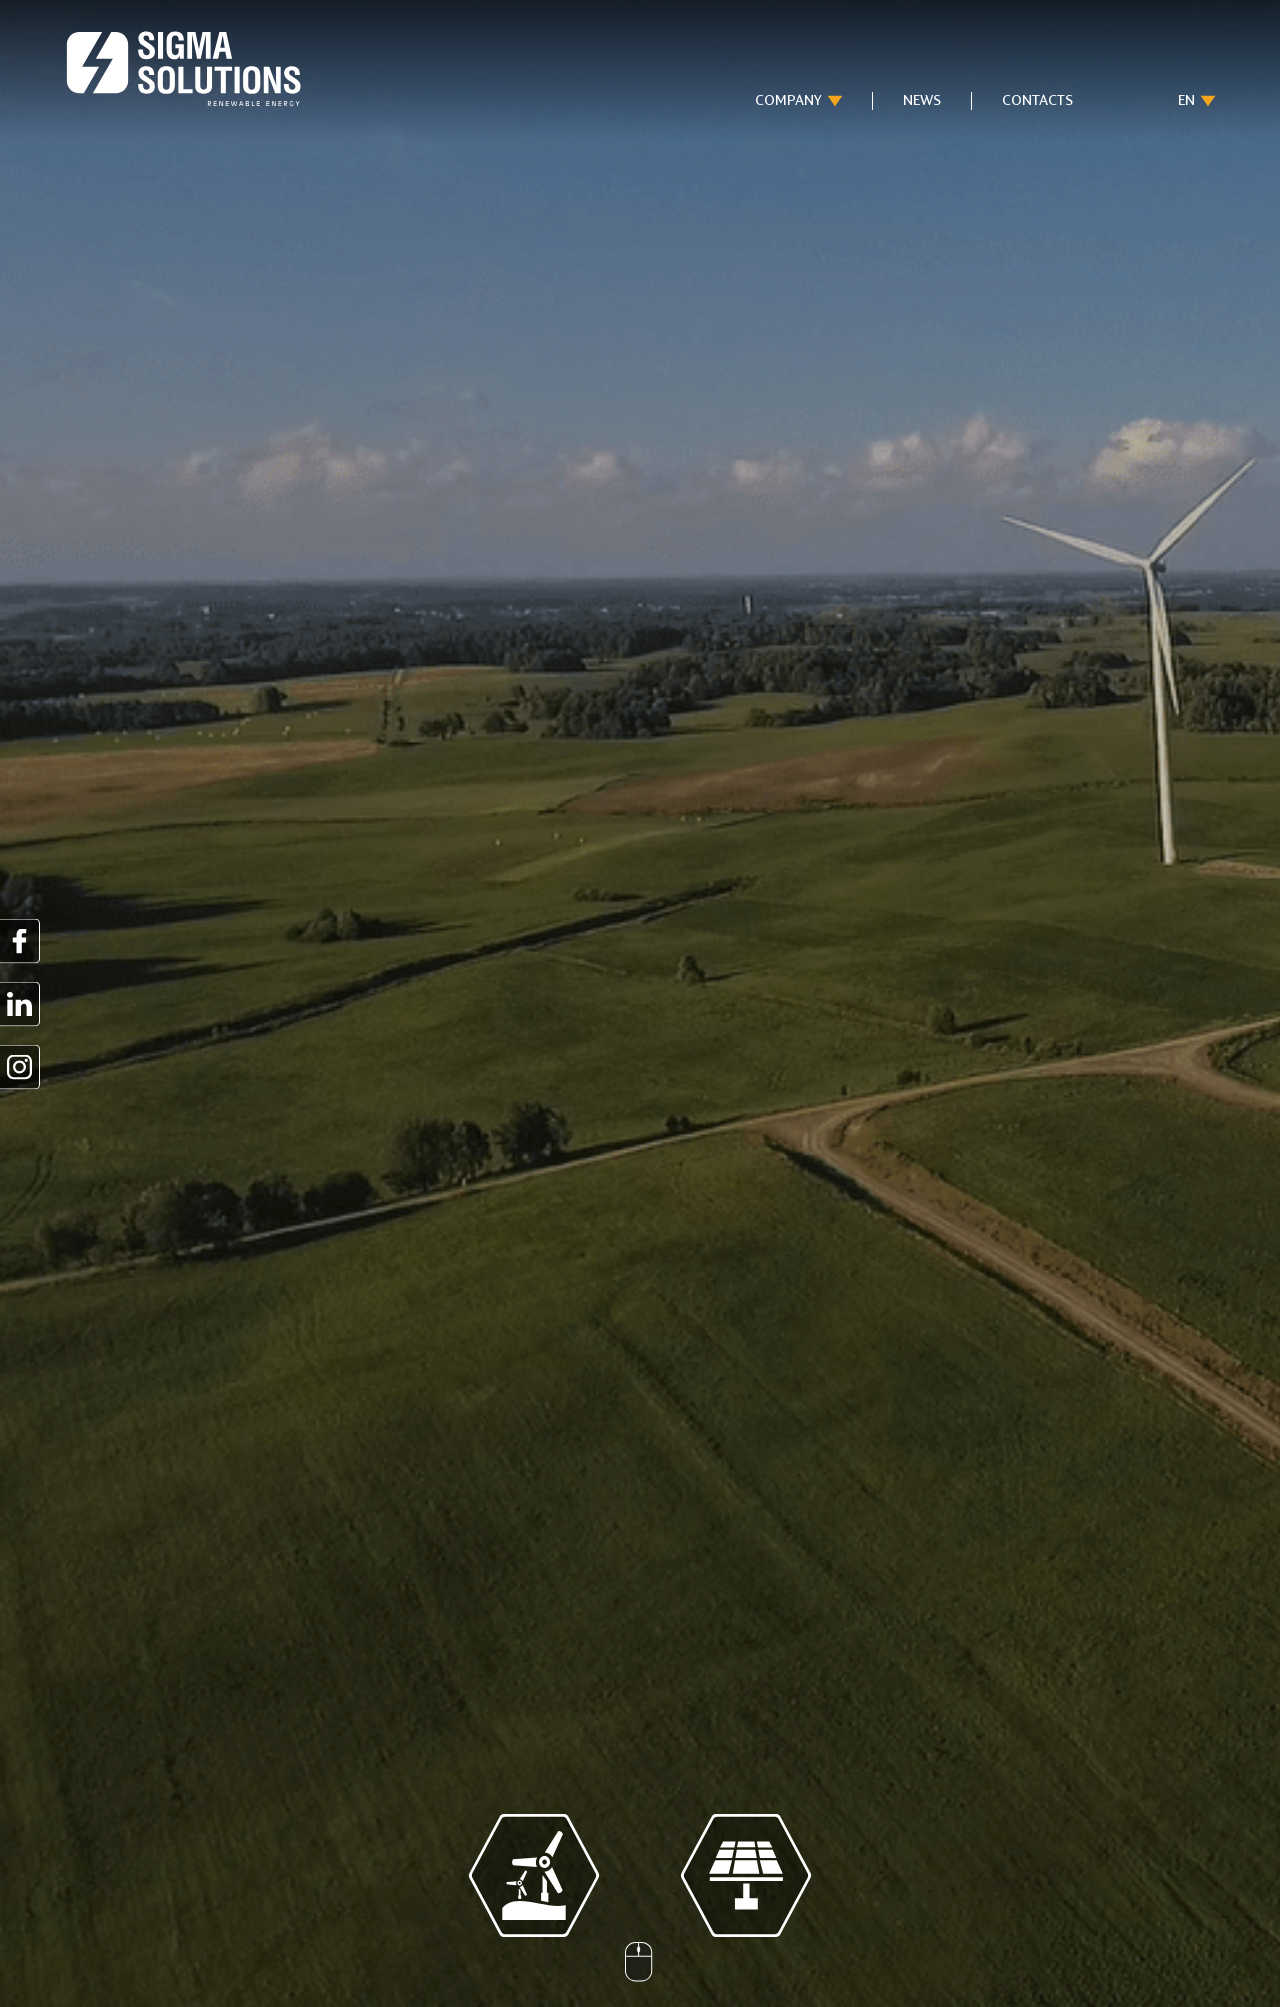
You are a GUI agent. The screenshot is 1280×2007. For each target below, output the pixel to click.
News (922, 101)
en (1186, 101)
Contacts (1037, 101)
